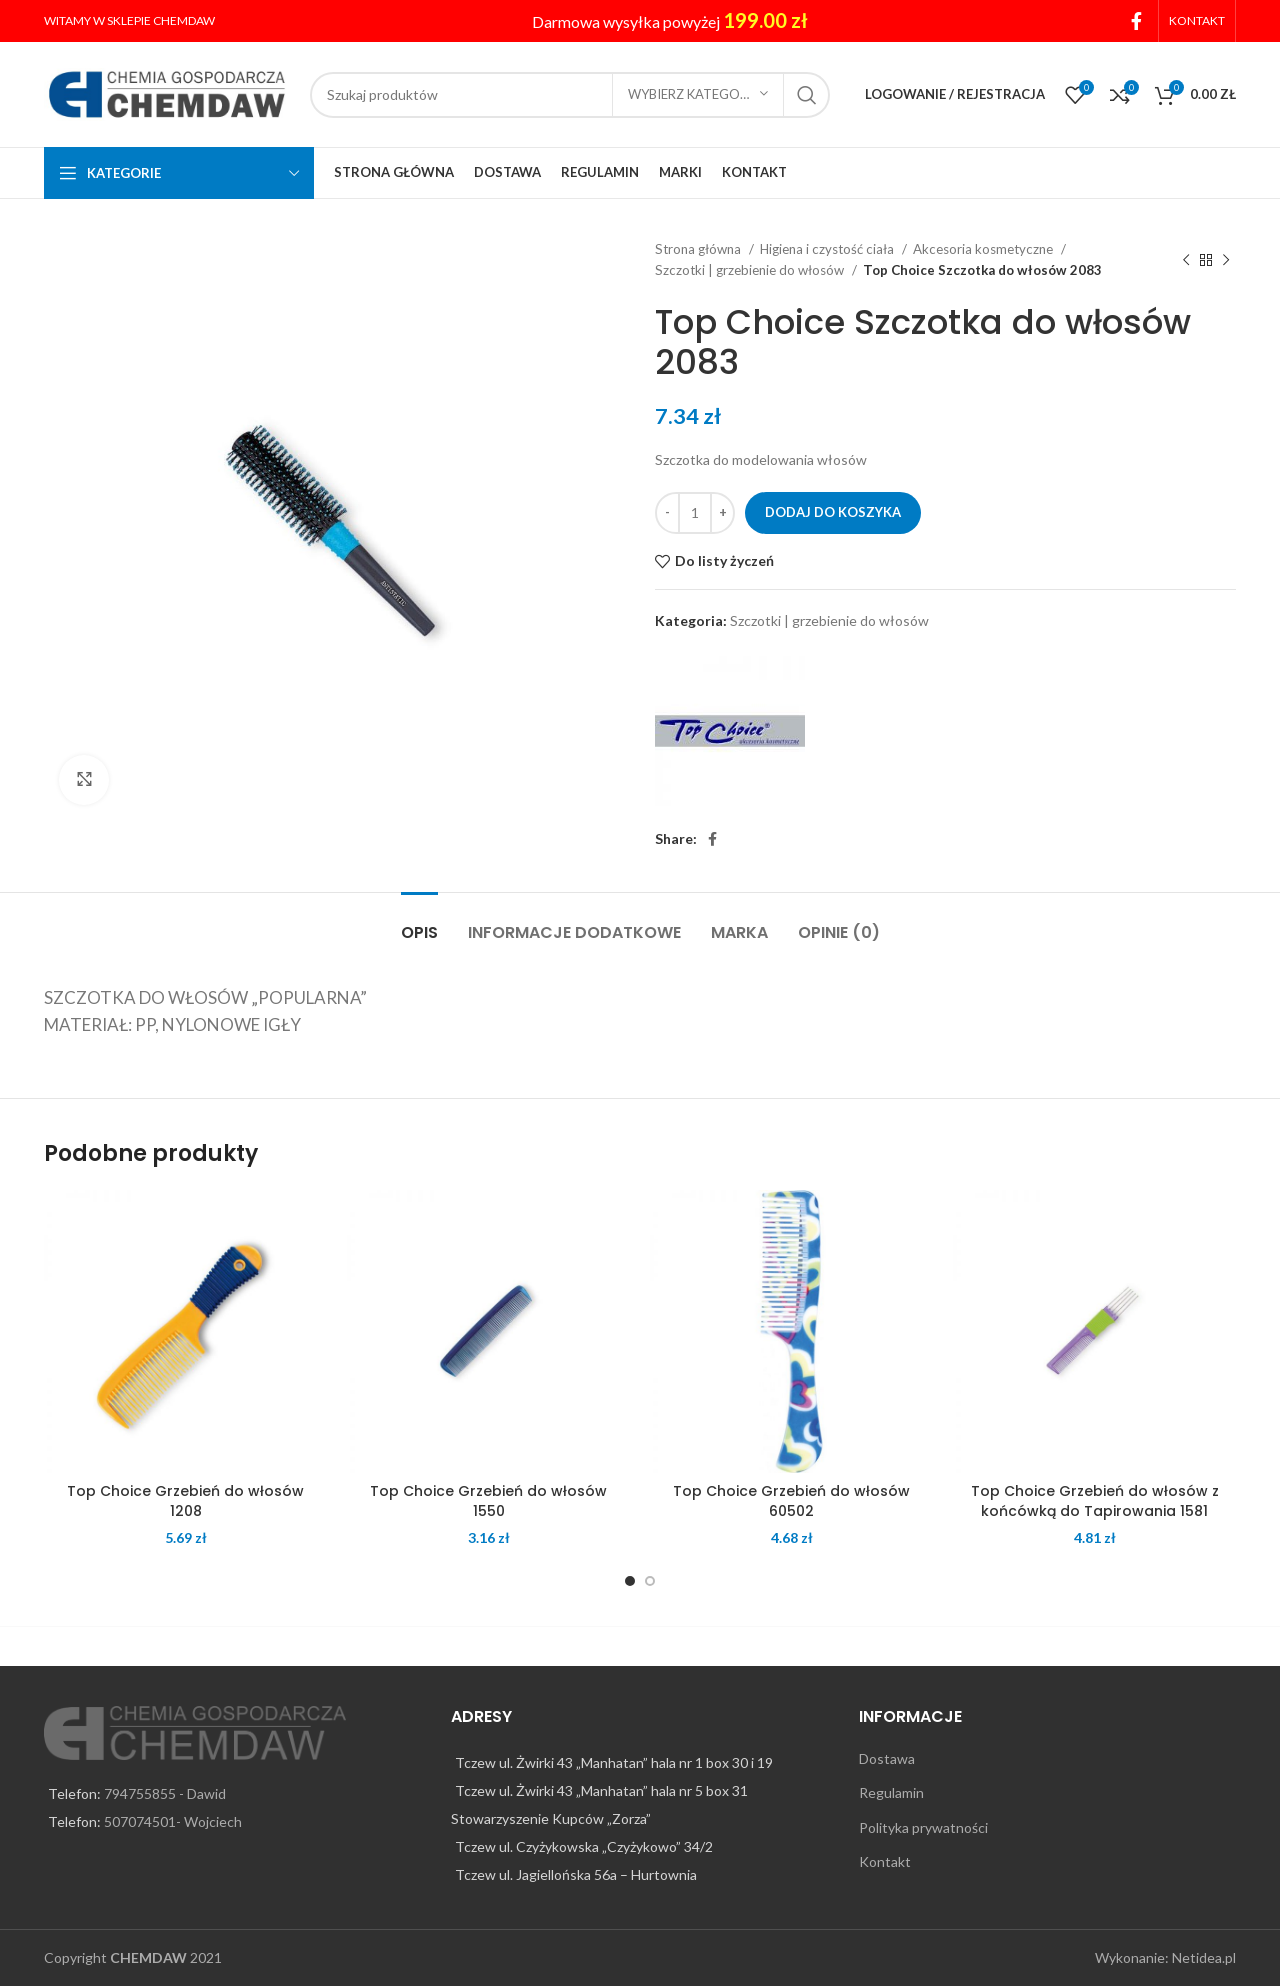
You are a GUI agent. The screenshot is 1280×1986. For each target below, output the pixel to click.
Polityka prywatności (923, 1827)
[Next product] (1226, 260)
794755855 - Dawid (165, 1793)
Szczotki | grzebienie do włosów (751, 270)
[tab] (419, 922)
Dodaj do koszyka (833, 512)
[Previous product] (1186, 260)
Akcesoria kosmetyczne (984, 249)
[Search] (570, 95)
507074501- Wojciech (173, 1821)
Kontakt (885, 1861)
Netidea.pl (1204, 1957)
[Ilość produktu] (695, 513)
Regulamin (891, 1792)
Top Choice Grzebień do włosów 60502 (791, 1501)
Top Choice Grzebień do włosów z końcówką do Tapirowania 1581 (1095, 1501)
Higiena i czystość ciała (828, 249)
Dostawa (887, 1758)
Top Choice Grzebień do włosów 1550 (488, 1501)
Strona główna (699, 249)
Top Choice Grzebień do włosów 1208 (185, 1501)
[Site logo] (167, 92)
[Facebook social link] (1136, 21)
